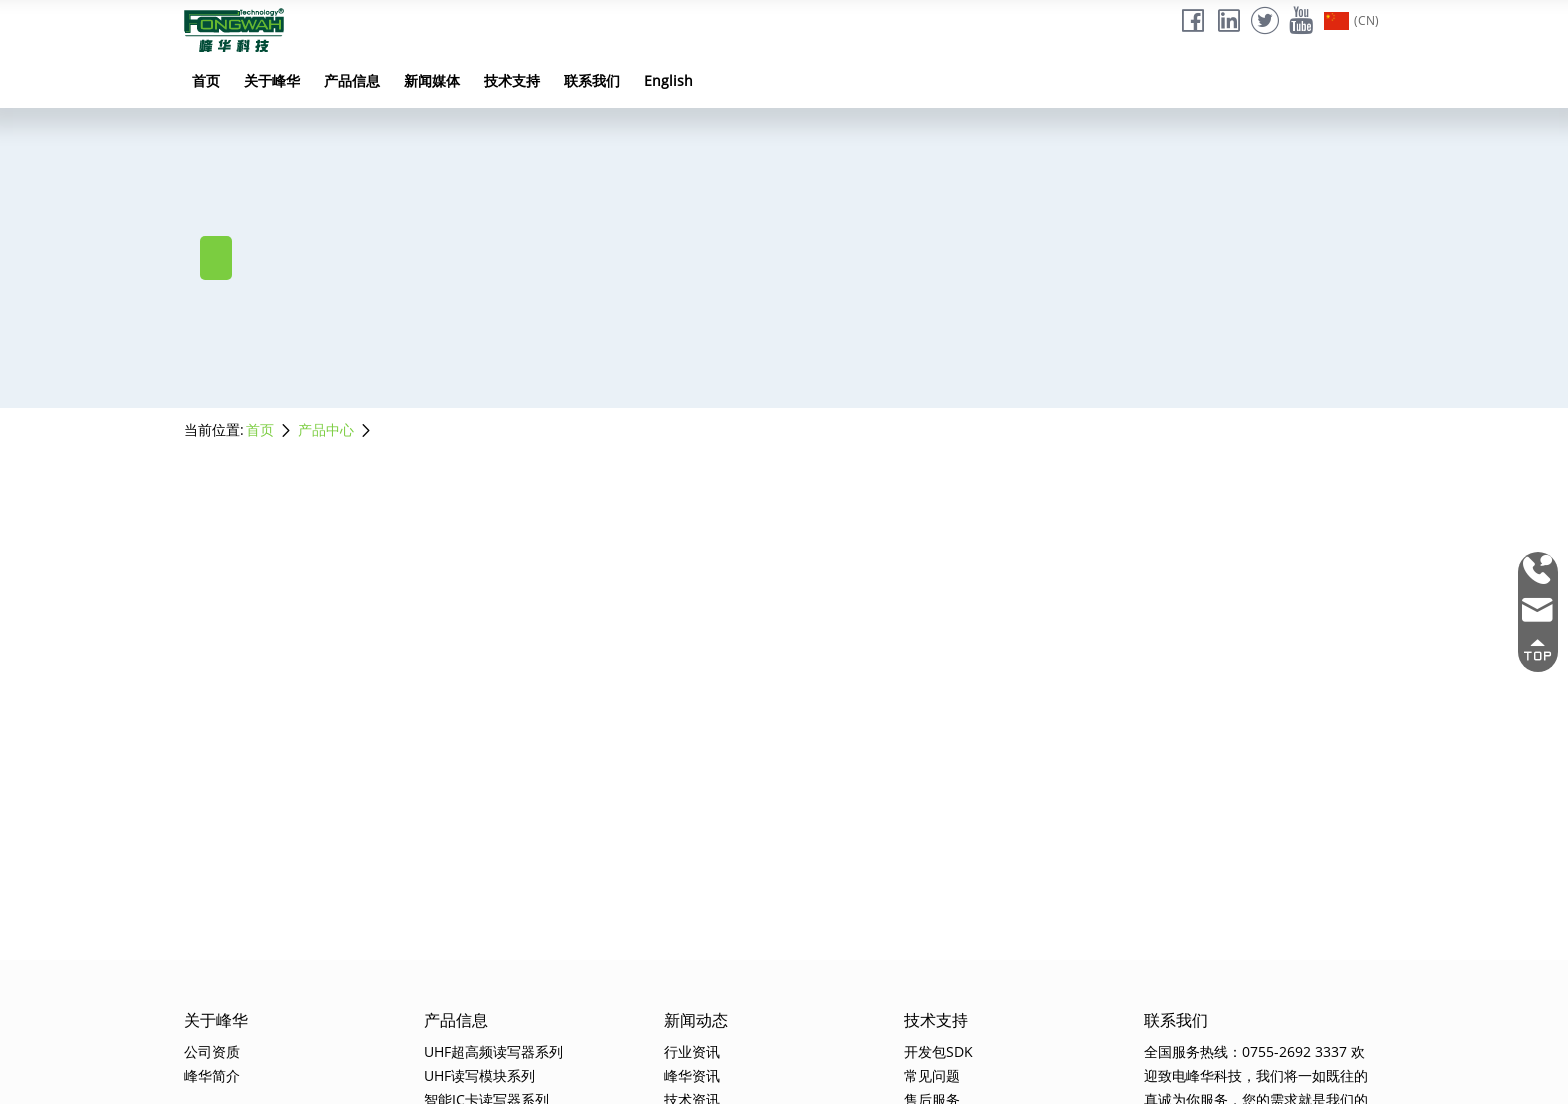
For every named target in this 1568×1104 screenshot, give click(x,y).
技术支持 (512, 80)
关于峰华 (272, 80)
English (668, 80)
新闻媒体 (432, 80)
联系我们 (592, 80)
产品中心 (326, 429)
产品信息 (352, 80)
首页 (206, 80)
